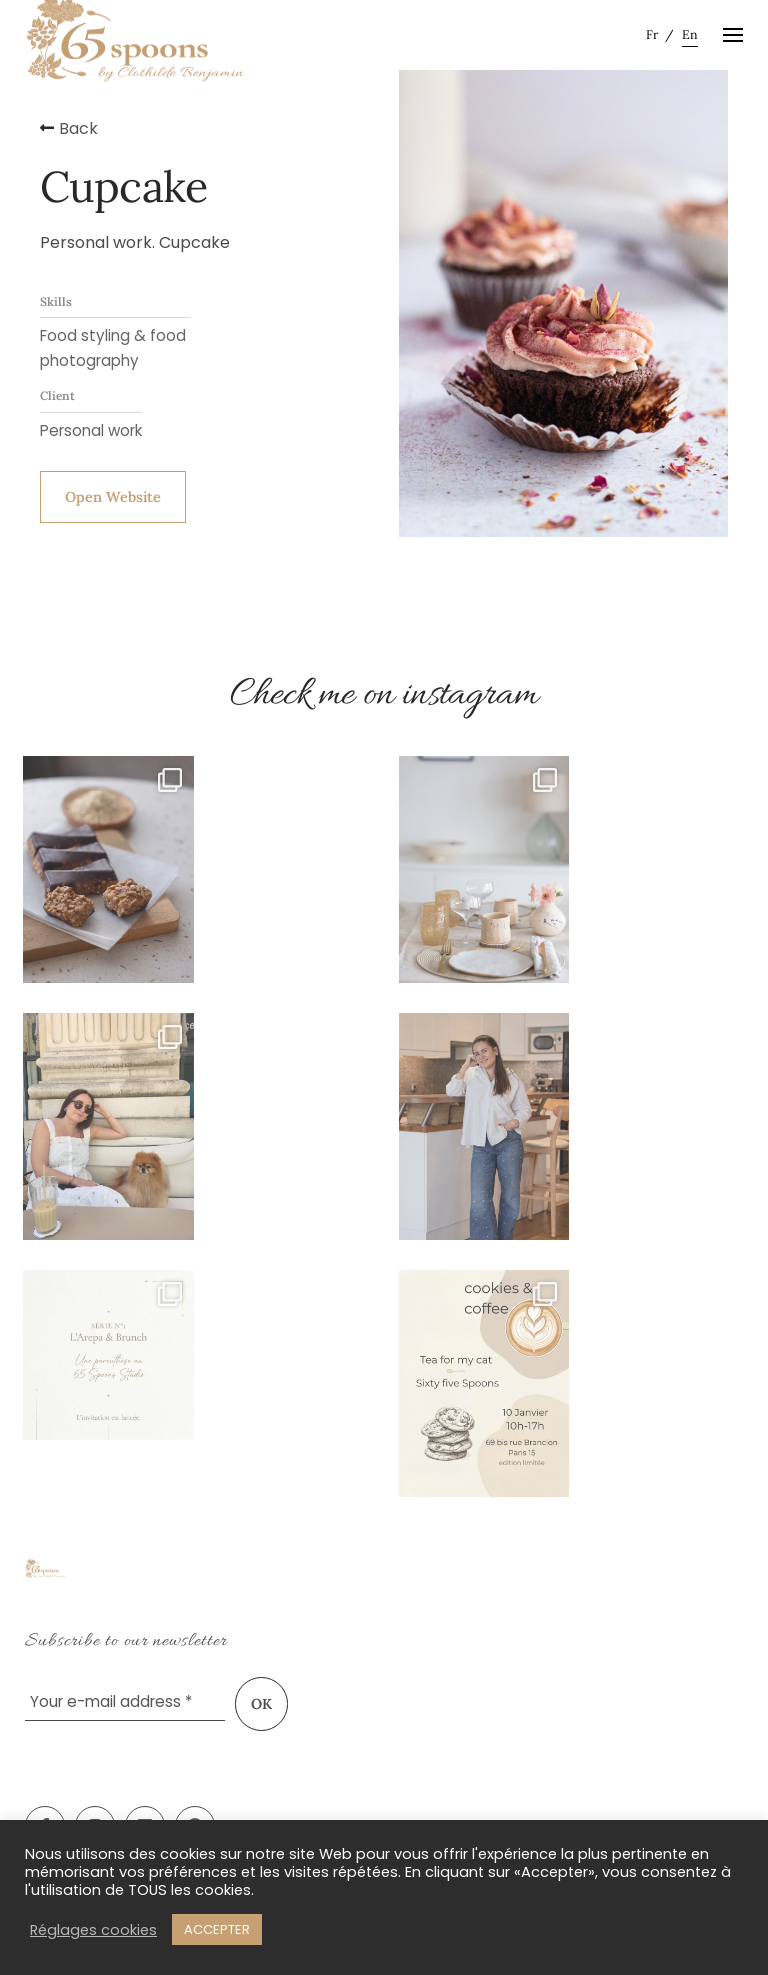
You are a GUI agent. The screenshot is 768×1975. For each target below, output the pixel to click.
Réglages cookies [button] (93, 1930)
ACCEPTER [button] (217, 1929)
